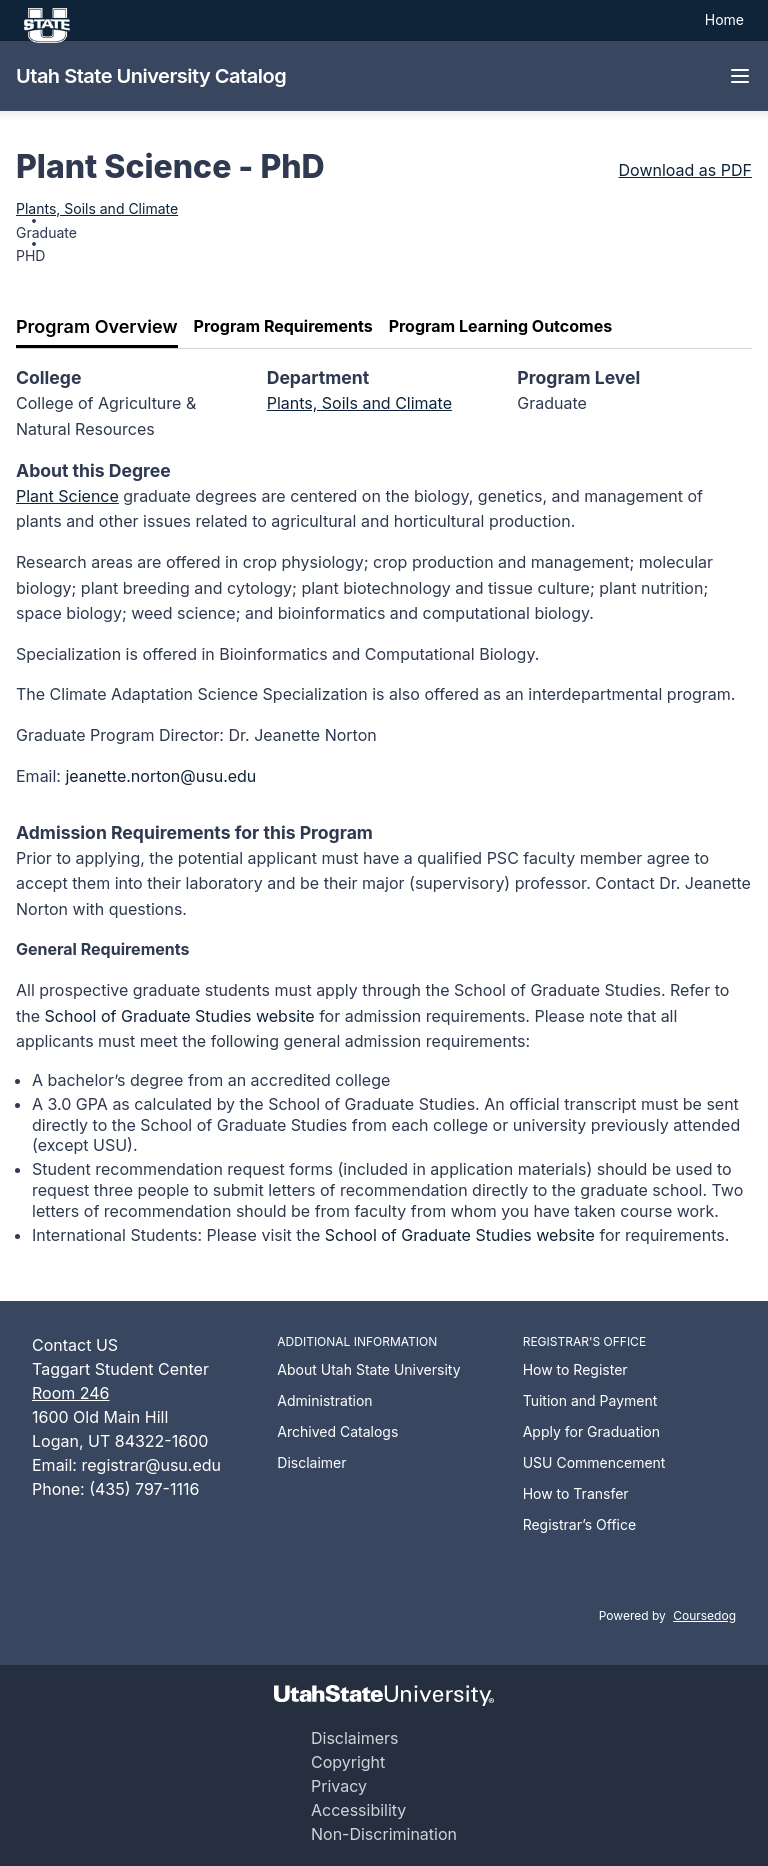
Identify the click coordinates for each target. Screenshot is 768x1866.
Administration (324, 1400)
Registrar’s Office (580, 1524)
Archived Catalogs (337, 1431)
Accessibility (358, 1810)
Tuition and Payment (590, 1400)
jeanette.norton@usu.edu (160, 776)
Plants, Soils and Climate (97, 208)
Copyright (348, 1762)
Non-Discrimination (384, 1834)
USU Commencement (594, 1462)
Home (724, 19)
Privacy (339, 1786)
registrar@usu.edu (151, 1465)
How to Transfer (576, 1493)
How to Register (575, 1369)
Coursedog (704, 1615)
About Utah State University (368, 1369)
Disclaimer (311, 1462)
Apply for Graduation (591, 1431)
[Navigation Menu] (740, 76)
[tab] (97, 327)
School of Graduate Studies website (180, 1016)
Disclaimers (355, 1738)
